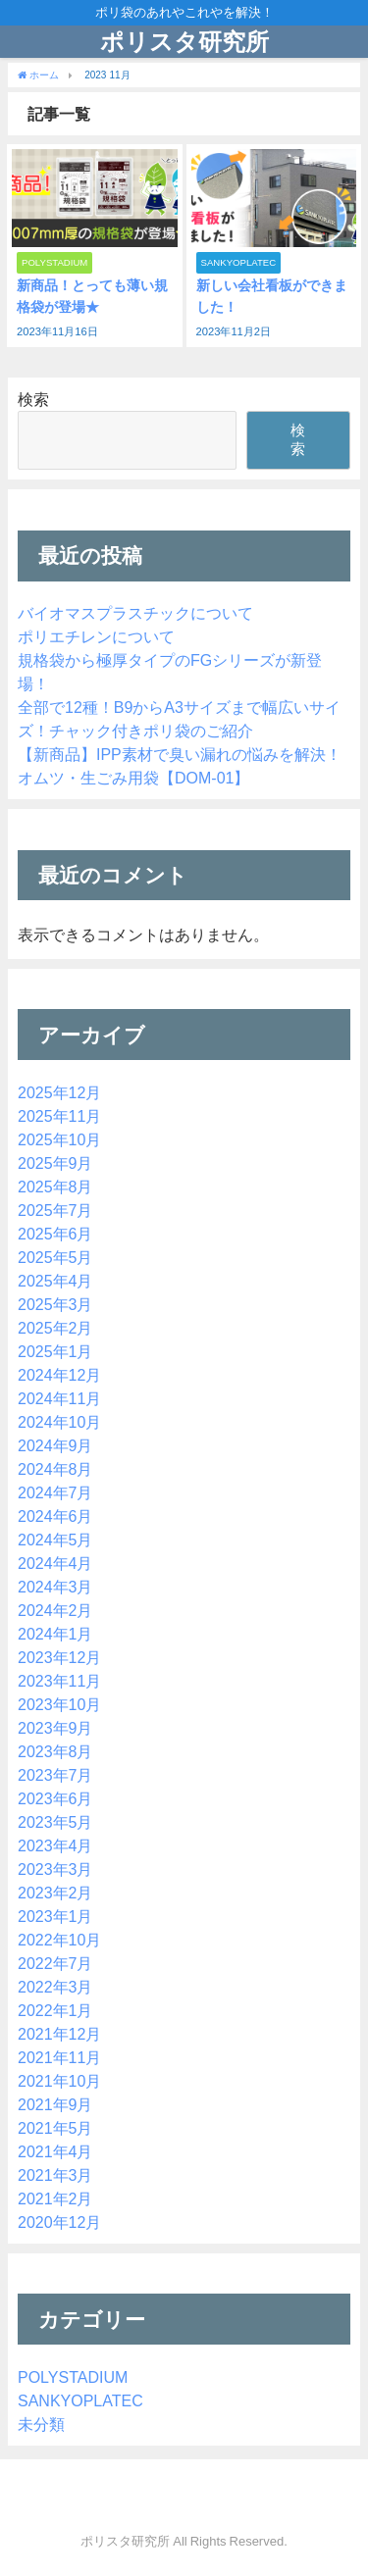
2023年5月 (55, 1822)
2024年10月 (59, 1422)
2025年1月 (55, 1351)
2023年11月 (59, 1681)
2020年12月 (59, 2222)
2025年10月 (59, 1139)
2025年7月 (55, 1210)
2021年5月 (55, 2128)
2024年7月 (55, 1492)
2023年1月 (55, 1916)
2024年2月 (55, 1610)
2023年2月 (55, 1892)
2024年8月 (55, 1469)
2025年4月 (55, 1280)
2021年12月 (59, 2034)
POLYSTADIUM (73, 2377)
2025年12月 (59, 1092)
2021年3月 (55, 2175)
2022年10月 (59, 1939)
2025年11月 (59, 1116)
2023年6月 (55, 1798)
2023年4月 (55, 1845)
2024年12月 (59, 1375)
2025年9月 (55, 1163)
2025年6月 (55, 1233)
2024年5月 (55, 1539)
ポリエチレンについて (96, 636)
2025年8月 (55, 1186)
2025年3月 (55, 1304)
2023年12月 (59, 1657)
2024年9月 (55, 1445)
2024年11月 (59, 1398)
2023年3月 (55, 1869)
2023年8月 (55, 1751)
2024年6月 (55, 1516)
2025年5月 (55, 1257)
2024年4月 (55, 1563)
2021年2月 (55, 2198)
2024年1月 (55, 1634)
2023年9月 (55, 1728)
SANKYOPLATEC (80, 2400)
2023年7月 (55, 1775)
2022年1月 (55, 2010)
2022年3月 (55, 1987)
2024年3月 (55, 1586)
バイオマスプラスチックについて (135, 613)
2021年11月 (59, 2057)
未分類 (41, 2424)
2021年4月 (55, 2151)
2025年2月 (55, 1328)
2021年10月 (59, 2081)
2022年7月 (55, 1963)
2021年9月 (55, 2104)
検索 (33, 399)
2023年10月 (59, 1704)
